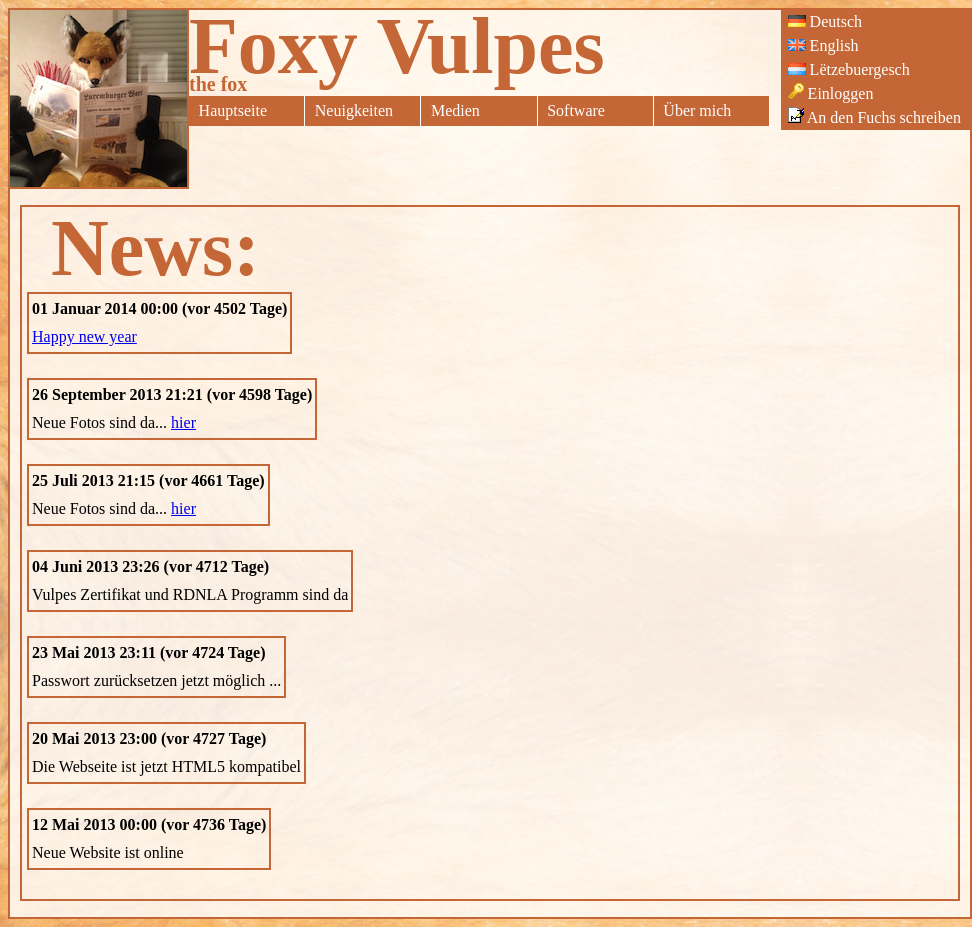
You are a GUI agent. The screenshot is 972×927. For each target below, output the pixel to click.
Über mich (697, 110)
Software (576, 110)
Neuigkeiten (354, 110)
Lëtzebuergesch (849, 69)
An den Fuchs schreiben (874, 116)
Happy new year (84, 336)
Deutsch (825, 21)
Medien (455, 110)
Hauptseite (233, 110)
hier (183, 422)
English (823, 45)
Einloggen (831, 92)
